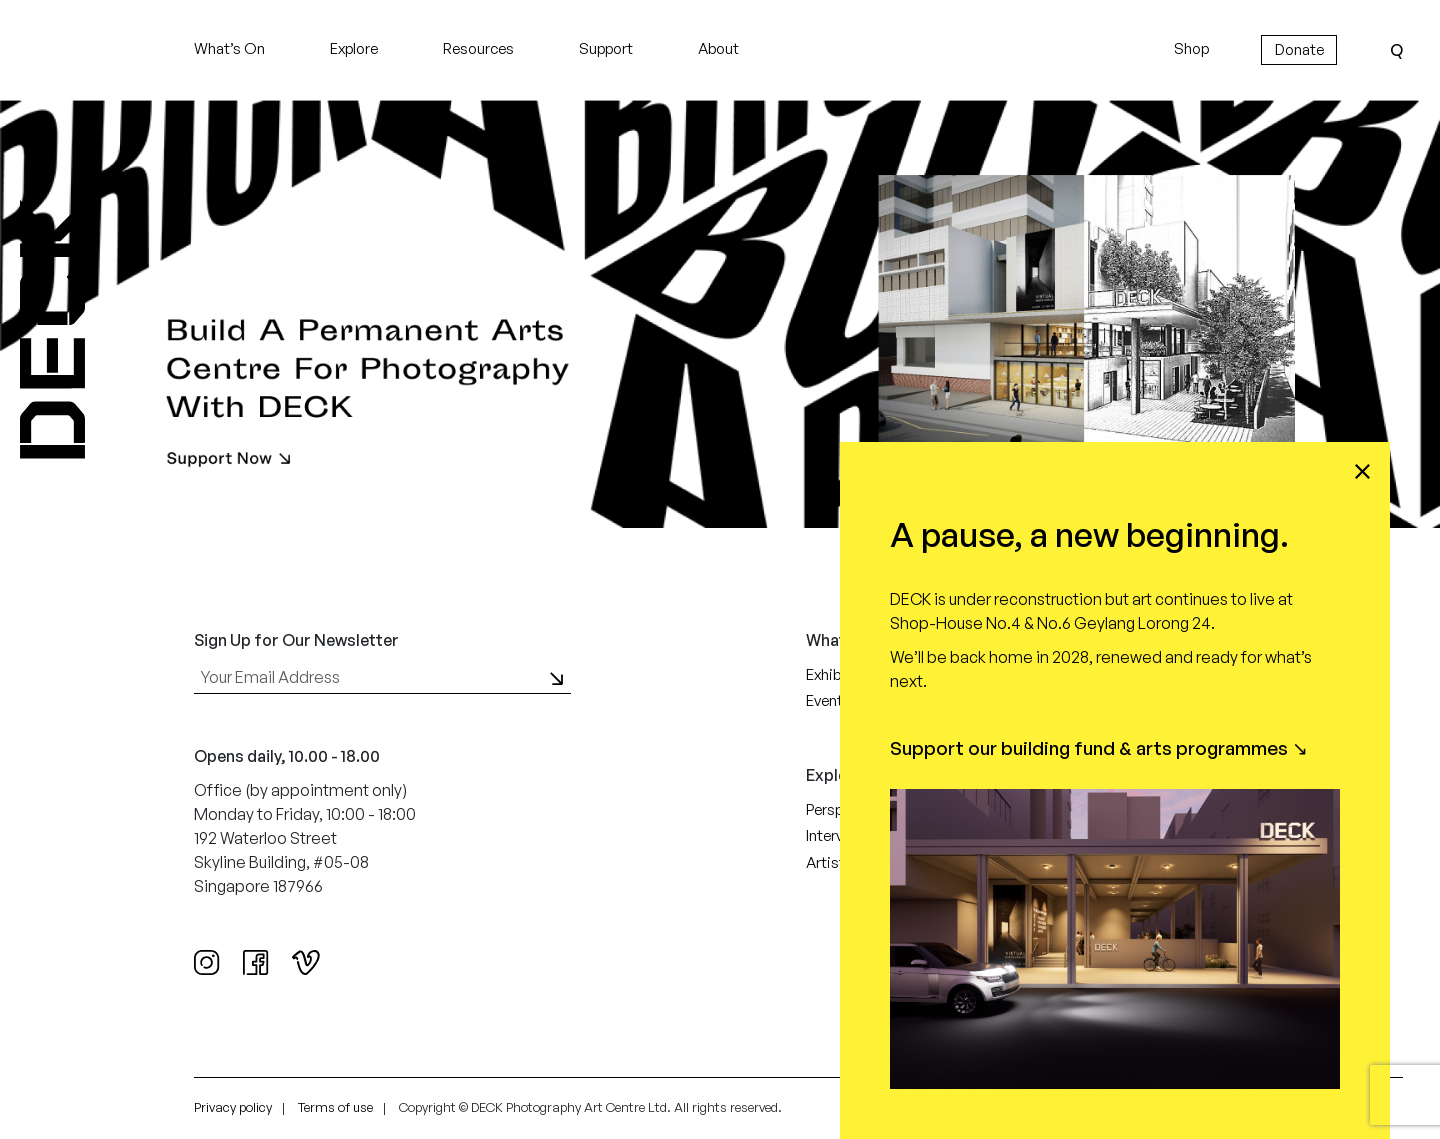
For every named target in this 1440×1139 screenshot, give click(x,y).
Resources (478, 48)
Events (828, 700)
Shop (1191, 48)
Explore (354, 48)
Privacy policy (233, 1107)
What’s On (229, 48)
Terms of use (335, 1107)
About (718, 48)
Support (606, 48)
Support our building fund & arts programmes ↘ (1099, 748)
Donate (1299, 49)
